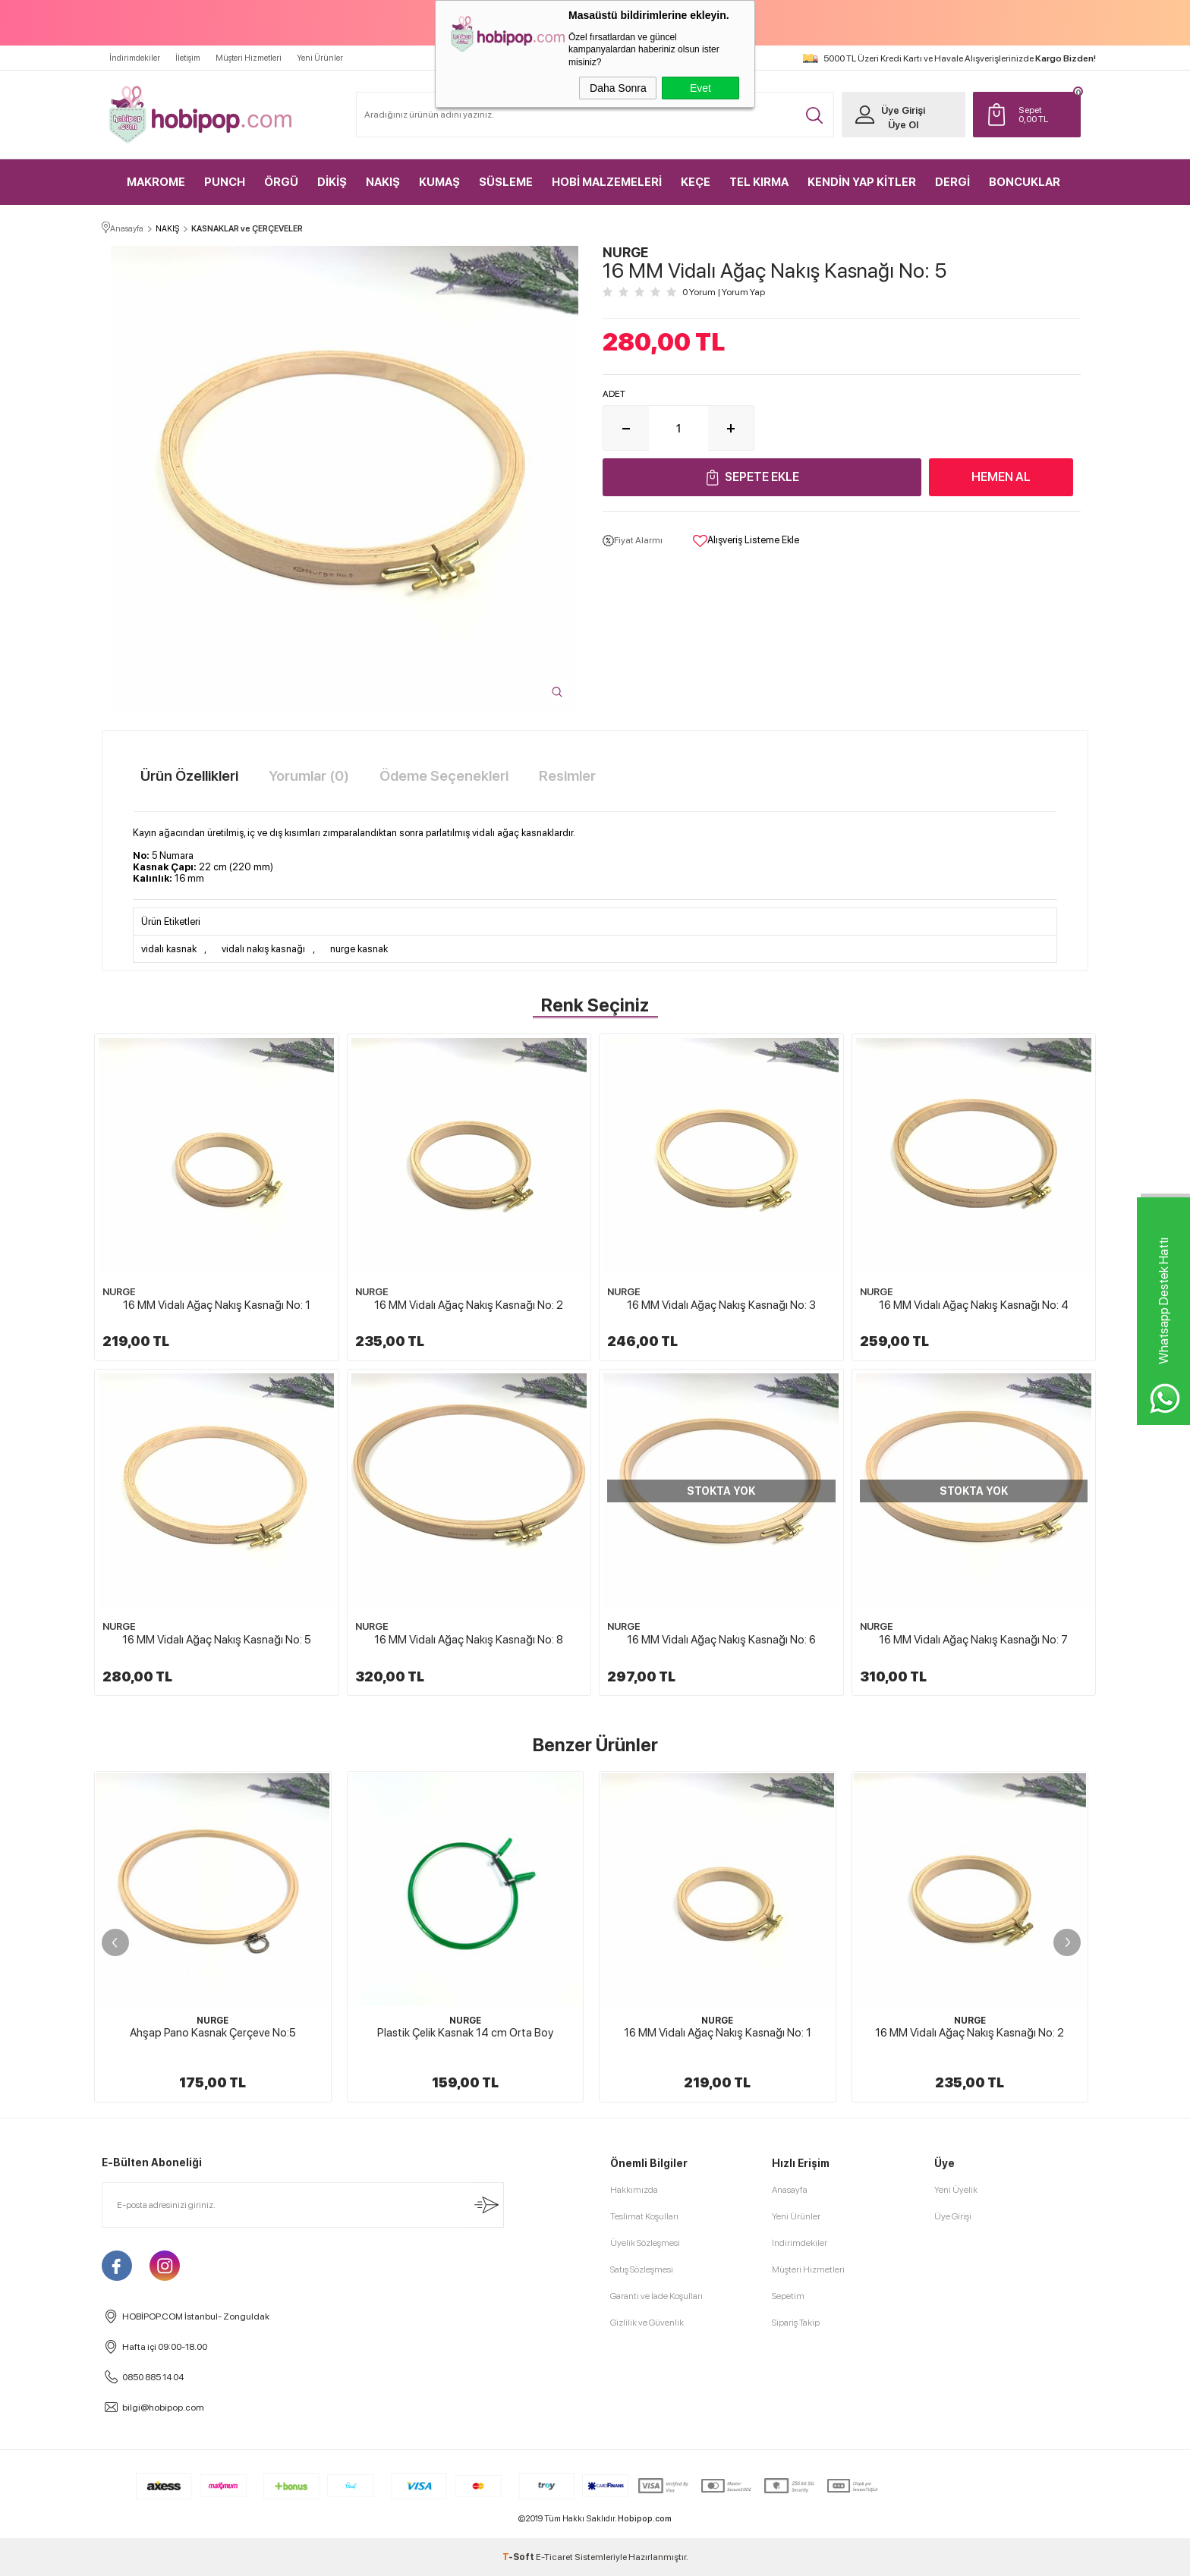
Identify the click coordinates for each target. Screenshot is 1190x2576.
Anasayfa (790, 2189)
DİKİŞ (332, 182)
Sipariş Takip (796, 2322)
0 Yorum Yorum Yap (723, 292)
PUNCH (224, 182)
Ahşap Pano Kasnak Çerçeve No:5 (213, 2033)
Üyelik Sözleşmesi (645, 2243)
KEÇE (695, 182)
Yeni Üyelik (956, 2189)
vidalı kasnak (169, 949)
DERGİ (952, 182)
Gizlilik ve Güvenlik (647, 2322)
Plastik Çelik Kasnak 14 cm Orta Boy (465, 2033)
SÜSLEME (506, 182)
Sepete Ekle (762, 477)
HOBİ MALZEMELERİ (607, 182)
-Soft (519, 2557)
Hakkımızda (634, 2189)
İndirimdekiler (134, 58)
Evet (700, 88)
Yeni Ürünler (320, 58)
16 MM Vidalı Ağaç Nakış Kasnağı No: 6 (721, 1640)
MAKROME (156, 182)
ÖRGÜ (281, 182)
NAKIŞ (383, 182)
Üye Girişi (903, 110)
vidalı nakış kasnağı (263, 949)
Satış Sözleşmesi (641, 2269)
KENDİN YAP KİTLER (862, 182)
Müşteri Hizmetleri (249, 58)
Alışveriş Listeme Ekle (746, 541)
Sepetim (788, 2296)
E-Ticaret (554, 2557)
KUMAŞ (439, 182)
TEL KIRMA (759, 182)
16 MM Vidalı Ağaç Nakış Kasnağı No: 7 (973, 1640)
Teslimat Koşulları (644, 2216)
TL (1046, 114)
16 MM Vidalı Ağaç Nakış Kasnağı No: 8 (468, 1640)
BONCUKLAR (1024, 182)
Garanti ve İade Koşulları (656, 2296)
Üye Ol (903, 125)
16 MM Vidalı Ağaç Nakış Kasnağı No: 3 (721, 1305)
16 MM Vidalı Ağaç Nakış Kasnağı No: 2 (468, 1305)
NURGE (119, 1291)
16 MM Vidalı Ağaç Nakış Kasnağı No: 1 (216, 1305)
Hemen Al (1001, 477)
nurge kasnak (359, 949)
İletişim (187, 58)
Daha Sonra (618, 88)
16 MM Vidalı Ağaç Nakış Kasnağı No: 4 (974, 1305)
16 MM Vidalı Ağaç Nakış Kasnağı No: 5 (216, 1640)
